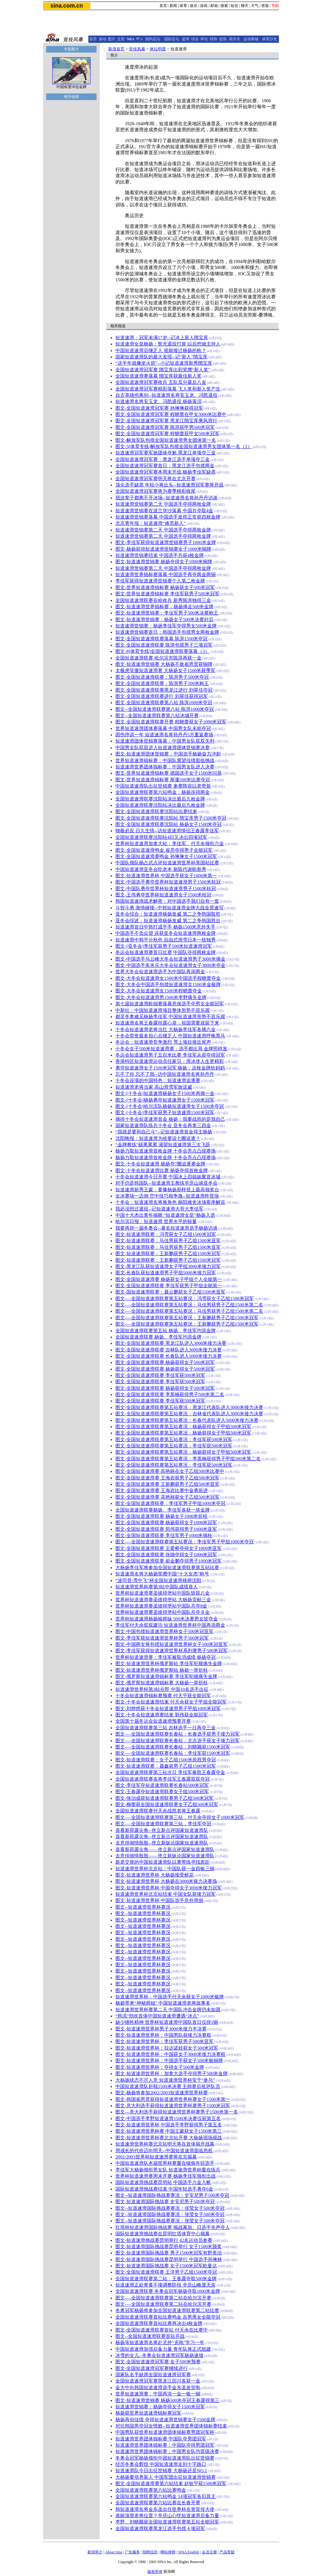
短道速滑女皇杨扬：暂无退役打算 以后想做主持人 (167, 343)
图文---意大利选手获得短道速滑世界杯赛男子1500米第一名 (176, 2111)
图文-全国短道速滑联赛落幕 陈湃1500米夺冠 (161, 638)
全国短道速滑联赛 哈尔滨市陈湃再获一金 (158, 657)
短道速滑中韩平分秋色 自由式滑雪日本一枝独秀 (165, 939)
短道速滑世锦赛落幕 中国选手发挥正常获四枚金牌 (167, 516)
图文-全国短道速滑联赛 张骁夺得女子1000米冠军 (166, 1554)
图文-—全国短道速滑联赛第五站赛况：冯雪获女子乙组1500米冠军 (184, 1298)
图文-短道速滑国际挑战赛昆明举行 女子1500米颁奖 (168, 2246)
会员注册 (209, 2552)
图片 (111, 39)
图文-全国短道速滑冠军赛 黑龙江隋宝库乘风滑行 (166, 420)
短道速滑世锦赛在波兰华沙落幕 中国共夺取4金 (164, 510)
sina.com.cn (66, 6)
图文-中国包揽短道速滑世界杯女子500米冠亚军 (164, 1631)
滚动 (102, 39)
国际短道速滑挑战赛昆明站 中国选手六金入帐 (163, 2182)
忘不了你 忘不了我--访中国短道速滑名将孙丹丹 (164, 1074)
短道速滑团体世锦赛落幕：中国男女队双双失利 (164, 741)
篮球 (185, 39)
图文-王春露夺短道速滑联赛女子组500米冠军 (162, 1791)
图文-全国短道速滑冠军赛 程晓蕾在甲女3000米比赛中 (170, 414)
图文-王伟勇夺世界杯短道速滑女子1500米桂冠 (163, 894)
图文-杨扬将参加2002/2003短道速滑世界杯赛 (161, 2092)
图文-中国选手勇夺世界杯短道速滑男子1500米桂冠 (168, 881)
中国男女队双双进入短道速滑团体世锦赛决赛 (162, 747)
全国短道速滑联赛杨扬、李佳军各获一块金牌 (162, 1509)
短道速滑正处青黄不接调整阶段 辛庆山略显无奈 (165, 2284)
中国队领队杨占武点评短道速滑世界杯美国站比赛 (167, 862)
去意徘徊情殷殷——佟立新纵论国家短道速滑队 (164, 1855)
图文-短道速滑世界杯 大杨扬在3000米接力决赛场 (166, 1881)
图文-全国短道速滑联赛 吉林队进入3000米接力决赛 (168, 1349)
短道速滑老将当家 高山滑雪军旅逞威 (153, 1087)
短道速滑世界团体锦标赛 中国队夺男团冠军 (160, 2438)
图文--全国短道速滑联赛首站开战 (150, 2336)
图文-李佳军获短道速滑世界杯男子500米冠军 (162, 1638)
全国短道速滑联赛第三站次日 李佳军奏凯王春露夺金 (170, 1772)
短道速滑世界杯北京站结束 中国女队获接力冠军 (165, 1894)
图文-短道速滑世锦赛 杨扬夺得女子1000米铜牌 (163, 561)
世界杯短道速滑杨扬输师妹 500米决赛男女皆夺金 (166, 1618)
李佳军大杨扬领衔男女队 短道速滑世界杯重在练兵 (167, 2169)
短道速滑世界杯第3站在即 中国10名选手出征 (161, 1689)
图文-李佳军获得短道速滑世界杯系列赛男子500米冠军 (171, 1650)
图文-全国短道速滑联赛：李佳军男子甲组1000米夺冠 (170, 1503)
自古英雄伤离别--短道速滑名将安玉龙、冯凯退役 (166, 395)
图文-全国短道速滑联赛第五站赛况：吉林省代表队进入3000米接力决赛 (189, 1413)
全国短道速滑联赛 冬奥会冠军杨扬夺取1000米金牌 (167, 2291)
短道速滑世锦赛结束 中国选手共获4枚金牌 (159, 555)
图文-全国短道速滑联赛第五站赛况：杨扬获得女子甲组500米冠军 (183, 1426)
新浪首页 (116, 49)
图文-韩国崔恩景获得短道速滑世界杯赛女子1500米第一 (172, 2099)
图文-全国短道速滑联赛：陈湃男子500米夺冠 (162, 677)
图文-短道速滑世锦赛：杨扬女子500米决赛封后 (164, 619)
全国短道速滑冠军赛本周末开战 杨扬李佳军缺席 (165, 471)
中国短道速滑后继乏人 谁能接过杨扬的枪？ (160, 350)
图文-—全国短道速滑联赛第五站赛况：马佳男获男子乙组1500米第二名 (189, 1304)
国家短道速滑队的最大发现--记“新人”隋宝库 (161, 356)
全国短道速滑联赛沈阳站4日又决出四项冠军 (161, 837)
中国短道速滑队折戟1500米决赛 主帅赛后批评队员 (167, 2086)
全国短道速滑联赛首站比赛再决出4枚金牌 (159, 2323)
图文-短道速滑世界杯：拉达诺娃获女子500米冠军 (166, 2048)
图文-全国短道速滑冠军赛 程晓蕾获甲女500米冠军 (167, 433)
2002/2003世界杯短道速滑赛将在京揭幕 (156, 2156)
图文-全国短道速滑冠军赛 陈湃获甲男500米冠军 (165, 427)
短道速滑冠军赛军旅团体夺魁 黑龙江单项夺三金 (165, 452)
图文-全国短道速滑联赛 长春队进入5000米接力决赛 (168, 1356)
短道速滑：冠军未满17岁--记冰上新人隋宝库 (161, 337)
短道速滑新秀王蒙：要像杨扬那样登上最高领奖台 (167, 1189)
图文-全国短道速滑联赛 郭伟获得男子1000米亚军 (166, 1529)
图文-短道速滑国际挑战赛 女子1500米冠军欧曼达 (166, 2265)
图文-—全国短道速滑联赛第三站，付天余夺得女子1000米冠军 (179, 1817)
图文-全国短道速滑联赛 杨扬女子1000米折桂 (161, 1516)
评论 (204, 39)
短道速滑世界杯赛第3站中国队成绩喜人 (156, 1586)
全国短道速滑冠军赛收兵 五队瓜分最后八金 (160, 382)
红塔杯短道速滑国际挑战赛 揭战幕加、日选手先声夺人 (172, 2227)
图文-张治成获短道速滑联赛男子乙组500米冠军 (164, 1798)
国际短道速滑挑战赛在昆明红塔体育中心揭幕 (162, 2233)
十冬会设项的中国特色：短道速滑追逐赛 (157, 1080)
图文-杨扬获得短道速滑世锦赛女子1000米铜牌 (163, 549)
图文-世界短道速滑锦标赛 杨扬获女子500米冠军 (165, 587)
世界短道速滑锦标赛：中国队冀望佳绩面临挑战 (164, 760)
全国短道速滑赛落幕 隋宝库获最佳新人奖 (158, 376)
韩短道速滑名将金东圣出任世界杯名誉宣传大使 (164, 2509)
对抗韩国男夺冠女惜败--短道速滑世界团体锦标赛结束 (171, 2425)
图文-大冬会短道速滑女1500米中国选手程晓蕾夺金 (168, 978)
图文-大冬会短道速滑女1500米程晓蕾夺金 (158, 990)
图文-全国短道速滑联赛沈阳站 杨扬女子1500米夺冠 (168, 824)
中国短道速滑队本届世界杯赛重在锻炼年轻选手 (164, 2163)
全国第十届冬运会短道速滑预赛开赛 (153, 1721)
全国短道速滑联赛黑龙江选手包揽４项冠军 (160, 2528)
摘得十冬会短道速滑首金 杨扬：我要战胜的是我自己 (170, 1119)
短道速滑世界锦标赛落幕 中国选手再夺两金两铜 (165, 574)
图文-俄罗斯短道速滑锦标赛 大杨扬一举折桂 (161, 1682)
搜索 (224, 5)
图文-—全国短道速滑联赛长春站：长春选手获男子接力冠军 (177, 1734)
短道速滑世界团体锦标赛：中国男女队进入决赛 (164, 766)
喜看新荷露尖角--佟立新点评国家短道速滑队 (161, 1830)
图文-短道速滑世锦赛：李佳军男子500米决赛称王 (166, 612)
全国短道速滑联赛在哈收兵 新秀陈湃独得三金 (163, 600)
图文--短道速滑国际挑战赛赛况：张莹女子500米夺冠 (170, 2208)
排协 (213, 39)
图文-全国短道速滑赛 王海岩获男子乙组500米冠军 (167, 1477)
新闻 (173, 5)
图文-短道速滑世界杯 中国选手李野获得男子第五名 (168, 2124)
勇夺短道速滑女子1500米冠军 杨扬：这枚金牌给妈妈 (170, 1067)
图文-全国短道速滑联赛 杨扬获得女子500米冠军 (165, 1362)
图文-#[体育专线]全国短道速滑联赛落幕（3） (162, 651)
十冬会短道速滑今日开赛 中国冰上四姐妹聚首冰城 (167, 1176)
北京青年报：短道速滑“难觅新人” (150, 523)
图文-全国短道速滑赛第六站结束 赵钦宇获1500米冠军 (170, 2483)
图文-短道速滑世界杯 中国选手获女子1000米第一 (166, 875)
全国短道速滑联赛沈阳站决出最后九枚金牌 (160, 798)
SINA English (188, 2552)
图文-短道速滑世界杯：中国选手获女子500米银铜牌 (169, 2060)
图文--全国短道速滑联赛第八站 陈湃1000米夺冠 (164, 709)
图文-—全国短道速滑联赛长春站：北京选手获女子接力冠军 (177, 1740)
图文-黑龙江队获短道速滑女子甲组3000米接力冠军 (168, 1266)
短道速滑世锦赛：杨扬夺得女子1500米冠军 (160, 2406)
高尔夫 (234, 39)
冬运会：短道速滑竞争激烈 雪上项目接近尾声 (163, 1042)
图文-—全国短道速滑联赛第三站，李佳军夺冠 (163, 1823)
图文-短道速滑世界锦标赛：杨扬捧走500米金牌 (164, 606)
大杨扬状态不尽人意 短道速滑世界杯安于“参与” (165, 2080)
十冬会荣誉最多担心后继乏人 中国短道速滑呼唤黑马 (170, 1035)
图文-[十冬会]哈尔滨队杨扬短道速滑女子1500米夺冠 (169, 1106)
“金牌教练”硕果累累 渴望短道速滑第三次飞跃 (162, 1144)
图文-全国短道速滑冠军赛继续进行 (151, 2368)
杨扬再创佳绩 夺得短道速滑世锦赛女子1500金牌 (165, 2419)
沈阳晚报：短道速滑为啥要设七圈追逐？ (157, 1138)
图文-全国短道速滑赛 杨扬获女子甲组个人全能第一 (168, 1279)
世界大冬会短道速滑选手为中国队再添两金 (160, 971)
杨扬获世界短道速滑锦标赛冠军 (148, 2413)
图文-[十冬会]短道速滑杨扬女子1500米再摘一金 (164, 1093)
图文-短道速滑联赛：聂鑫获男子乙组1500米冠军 (165, 1766)
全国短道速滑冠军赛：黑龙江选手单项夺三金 (162, 459)
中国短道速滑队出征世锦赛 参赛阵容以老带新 (163, 786)
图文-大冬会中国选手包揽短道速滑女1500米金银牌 (168, 984)
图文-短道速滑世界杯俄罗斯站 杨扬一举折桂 (161, 1670)
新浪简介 (95, 2552)
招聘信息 (150, 2552)
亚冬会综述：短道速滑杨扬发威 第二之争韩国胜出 (167, 920)
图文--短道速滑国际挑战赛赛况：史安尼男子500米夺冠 (172, 2195)
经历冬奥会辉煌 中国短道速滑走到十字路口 (160, 2464)
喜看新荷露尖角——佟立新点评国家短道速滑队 (164, 1849)
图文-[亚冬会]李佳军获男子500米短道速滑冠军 (163, 946)
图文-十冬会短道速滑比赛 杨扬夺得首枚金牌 (161, 1170)
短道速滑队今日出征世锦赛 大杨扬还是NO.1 (161, 2470)
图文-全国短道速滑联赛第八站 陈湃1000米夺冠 (163, 702)
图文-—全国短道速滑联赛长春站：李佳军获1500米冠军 (172, 1753)
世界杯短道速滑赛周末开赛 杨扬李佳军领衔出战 (165, 2176)
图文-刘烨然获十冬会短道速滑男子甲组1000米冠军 (168, 1708)
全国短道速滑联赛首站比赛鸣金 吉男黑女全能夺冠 (167, 2317)
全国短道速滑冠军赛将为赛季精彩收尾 (155, 491)
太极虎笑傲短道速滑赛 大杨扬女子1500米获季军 (165, 670)
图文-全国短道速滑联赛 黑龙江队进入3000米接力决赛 (170, 1343)
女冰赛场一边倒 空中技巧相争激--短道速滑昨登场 (167, 1195)
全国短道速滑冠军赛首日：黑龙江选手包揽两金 (164, 465)
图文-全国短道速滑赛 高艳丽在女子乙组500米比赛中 (169, 1471)
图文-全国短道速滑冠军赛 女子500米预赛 (158, 2361)
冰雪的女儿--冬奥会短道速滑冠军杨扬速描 (159, 2355)
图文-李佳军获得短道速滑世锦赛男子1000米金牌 (165, 542)
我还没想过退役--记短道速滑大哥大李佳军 (159, 1208)
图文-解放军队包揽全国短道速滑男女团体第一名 (165, 440)
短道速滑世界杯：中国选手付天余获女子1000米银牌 (169, 1996)
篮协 (223, 39)
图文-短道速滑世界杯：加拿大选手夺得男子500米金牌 (171, 2073)
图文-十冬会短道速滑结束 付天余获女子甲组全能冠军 (171, 1701)
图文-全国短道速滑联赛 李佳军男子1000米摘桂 (163, 1535)
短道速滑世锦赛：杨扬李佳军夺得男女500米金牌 (166, 625)
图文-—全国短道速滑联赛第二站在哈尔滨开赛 (163, 2297)
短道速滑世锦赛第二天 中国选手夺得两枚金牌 (163, 504)
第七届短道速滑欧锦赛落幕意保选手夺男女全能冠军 (169, 1003)
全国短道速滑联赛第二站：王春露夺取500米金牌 (166, 2278)
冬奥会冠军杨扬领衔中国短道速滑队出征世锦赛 (164, 2458)
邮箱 (214, 5)
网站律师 (167, 2552)
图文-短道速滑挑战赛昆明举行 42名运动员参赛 (164, 2240)
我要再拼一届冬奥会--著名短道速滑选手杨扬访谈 (166, 1228)
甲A (139, 39)
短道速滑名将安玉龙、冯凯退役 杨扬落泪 (158, 401)
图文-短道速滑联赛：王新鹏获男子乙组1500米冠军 (168, 1253)
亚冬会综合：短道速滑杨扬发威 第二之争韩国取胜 (167, 914)
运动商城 (250, 39)
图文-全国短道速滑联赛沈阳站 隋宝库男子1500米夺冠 (170, 818)
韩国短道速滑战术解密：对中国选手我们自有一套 (167, 901)
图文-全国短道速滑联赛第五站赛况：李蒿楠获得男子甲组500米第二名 (188, 1458)
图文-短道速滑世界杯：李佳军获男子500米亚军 (164, 2041)
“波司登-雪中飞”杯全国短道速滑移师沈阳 (158, 1580)
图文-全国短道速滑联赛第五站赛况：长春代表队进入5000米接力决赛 (186, 1420)
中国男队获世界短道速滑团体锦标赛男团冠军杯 (164, 2432)
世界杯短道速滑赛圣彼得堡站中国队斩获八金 (162, 1593)
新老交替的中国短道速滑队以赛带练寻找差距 (162, 1862)
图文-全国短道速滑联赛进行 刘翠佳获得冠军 (161, 696)
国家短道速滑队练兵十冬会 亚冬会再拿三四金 (163, 1125)
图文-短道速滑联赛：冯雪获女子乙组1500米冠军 (165, 1234)
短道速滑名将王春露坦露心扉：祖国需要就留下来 (167, 1022)
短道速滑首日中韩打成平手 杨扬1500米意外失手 (165, 926)
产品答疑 (227, 2552)
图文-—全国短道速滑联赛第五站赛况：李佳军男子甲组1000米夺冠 (184, 1541)
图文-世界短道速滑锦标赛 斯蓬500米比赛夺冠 (162, 779)
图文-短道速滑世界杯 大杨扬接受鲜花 (154, 1874)
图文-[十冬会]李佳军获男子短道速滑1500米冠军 (164, 1112)
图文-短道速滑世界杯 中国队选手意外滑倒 (159, 1900)
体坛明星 (158, 49)
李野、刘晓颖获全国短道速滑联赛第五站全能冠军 (167, 2521)
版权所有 (155, 2571)
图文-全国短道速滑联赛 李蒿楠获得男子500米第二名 (169, 1394)
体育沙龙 (269, 39)
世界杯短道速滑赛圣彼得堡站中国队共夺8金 (161, 1605)
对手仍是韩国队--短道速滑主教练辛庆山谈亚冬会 (166, 1183)
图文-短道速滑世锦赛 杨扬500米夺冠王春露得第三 (167, 2400)
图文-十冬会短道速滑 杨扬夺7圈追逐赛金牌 (160, 1163)
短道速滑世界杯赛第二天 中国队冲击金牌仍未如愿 (167, 2009)
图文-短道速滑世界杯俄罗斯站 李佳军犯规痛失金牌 (168, 1663)
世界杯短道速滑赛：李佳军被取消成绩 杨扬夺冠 (165, 1657)
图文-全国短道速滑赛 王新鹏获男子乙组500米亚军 (167, 1484)
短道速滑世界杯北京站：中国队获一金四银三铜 (164, 1868)
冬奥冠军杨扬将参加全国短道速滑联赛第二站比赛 (167, 2310)
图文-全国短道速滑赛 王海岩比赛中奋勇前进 (161, 1490)
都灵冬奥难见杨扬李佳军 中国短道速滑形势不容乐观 (170, 1016)
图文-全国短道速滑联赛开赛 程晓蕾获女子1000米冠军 (170, 721)
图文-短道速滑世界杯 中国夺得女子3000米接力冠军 (168, 1887)
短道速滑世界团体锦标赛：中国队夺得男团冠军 (164, 2445)
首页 (163, 5)
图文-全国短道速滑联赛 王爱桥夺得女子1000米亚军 (168, 1548)
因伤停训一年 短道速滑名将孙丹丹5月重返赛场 (164, 734)
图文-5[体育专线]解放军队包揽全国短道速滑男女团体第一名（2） (183, 446)
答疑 (265, 5)
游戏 (204, 5)
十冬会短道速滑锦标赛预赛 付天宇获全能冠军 (163, 1695)
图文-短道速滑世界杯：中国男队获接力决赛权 (163, 2035)
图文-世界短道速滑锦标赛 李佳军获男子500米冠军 (167, 593)
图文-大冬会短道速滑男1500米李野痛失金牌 (161, 997)
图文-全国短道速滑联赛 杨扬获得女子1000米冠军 (166, 1522)
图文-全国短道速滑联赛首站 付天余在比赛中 (161, 2329)
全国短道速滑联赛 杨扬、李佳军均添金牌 (158, 1336)
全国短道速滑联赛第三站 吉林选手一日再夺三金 (165, 1727)
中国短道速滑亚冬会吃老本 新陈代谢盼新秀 (160, 869)
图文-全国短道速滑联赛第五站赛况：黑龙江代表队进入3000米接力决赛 (189, 1407)
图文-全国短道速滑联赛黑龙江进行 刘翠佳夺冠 (164, 690)
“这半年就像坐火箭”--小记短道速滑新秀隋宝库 (163, 363)
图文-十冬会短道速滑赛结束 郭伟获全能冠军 (161, 1714)
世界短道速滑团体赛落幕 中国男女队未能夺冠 (163, 728)
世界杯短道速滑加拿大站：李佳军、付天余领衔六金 (169, 843)
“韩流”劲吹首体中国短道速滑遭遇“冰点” (157, 2015)
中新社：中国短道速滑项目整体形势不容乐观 (162, 1010)
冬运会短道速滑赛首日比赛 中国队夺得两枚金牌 (165, 952)
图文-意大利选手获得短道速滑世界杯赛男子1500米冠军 (172, 2105)
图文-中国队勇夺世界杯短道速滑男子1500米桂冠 (165, 888)
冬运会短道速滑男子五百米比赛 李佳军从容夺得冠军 (170, 1055)
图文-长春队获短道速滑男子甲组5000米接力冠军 (165, 1272)
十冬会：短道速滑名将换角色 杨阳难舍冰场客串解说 (170, 1202)
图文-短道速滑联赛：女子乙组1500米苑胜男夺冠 (165, 1759)
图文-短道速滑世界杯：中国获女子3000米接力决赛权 (170, 2054)
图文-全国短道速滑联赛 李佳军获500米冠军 (160, 1375)
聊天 (244, 5)
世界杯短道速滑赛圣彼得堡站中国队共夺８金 (162, 1612)
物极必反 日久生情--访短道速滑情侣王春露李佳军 (167, 830)
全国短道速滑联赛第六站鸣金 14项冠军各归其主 (165, 2496)
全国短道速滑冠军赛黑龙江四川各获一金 (157, 2380)
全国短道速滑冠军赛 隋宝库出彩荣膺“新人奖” (162, 369)
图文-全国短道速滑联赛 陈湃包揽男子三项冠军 (164, 645)
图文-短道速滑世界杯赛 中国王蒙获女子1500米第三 (168, 2131)
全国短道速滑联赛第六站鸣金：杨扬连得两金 (162, 792)
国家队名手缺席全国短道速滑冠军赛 (153, 2374)
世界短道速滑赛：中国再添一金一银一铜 (157, 2393)
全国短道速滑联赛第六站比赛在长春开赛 (157, 2502)
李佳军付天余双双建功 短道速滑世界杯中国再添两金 (170, 1625)
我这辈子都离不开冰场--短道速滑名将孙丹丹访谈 (166, 497)
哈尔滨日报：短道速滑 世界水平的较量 (156, 1221)
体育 (183, 5)
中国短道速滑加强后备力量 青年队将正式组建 (163, 2349)
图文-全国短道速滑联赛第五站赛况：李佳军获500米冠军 (173, 1439)
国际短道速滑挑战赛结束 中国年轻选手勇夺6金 (164, 2189)
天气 (254, 5)
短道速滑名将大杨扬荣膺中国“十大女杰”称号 (162, 1573)
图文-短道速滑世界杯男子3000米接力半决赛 (161, 2028)
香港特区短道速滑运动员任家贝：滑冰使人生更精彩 (169, 1061)
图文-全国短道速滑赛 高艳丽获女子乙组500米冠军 (167, 1497)
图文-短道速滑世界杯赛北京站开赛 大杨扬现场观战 (168, 2137)
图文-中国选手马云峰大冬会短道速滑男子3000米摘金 (170, 959)
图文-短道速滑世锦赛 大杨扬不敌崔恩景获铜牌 (164, 664)
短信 (234, 5)
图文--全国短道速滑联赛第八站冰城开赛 (157, 715)
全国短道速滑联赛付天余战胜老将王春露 (157, 1810)
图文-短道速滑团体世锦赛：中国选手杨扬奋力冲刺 (168, 753)
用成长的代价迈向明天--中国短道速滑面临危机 (164, 2150)
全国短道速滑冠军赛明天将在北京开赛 (155, 478)
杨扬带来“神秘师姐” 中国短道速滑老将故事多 (162, 2003)
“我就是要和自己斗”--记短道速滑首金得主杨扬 (163, 1131)
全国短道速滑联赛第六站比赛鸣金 (150, 2490)
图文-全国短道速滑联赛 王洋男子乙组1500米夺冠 (166, 2272)
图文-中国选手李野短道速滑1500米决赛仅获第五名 (168, 2118)
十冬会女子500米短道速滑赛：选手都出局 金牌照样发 (171, 1048)
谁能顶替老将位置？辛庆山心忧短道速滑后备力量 (167, 2515)
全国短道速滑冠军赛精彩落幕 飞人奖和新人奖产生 (167, 388)
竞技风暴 (137, 49)
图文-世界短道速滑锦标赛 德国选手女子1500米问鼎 (168, 773)
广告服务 (132, 2552)
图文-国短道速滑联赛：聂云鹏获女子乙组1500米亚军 (170, 1291)
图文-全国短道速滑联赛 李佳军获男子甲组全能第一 (168, 1285)
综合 (195, 39)
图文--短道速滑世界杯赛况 (142, 1907)
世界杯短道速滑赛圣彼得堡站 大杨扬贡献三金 (163, 1599)
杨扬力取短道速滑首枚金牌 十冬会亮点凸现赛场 (165, 1150)
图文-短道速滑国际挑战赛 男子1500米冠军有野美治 (168, 2252)
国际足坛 (171, 39)
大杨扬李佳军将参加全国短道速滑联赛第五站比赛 (167, 1567)
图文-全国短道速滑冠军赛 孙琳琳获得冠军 (159, 408)
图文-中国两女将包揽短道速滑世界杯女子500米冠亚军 (171, 1644)
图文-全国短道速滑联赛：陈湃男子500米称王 (162, 683)
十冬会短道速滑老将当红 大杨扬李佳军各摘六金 (165, 1029)
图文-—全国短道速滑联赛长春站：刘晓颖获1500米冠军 (172, 1746)
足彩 (121, 39)
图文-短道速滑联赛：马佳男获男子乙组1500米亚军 (168, 1240)
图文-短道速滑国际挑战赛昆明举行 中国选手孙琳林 (168, 2259)
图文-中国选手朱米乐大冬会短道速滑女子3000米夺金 (170, 965)
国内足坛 (152, 39)
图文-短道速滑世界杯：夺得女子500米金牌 (159, 2067)
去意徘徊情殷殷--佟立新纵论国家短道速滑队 (161, 1842)
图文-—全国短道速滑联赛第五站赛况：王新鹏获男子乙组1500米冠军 (186, 1317)
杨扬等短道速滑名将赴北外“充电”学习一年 (159, 2342)
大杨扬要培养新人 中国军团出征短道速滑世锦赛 (165, 2477)
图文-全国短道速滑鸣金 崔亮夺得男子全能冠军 (164, 850)
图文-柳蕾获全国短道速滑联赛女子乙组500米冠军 (166, 1804)
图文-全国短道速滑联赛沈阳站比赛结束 (156, 811)
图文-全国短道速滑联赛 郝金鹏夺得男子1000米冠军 (168, 1560)
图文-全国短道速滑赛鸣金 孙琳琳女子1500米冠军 (166, 856)
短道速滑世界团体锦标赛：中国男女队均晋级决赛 (167, 2451)
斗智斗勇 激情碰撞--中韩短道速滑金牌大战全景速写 (169, 907)
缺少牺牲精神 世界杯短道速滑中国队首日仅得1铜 (166, 2022)
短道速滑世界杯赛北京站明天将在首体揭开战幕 (164, 2144)
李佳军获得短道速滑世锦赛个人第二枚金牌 (160, 580)
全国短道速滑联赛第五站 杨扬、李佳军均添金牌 (165, 1330)
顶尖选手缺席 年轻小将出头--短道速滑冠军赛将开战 (169, 484)
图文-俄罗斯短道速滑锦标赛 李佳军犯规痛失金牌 (166, 1676)
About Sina (113, 2552)
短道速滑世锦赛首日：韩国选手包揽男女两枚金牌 (167, 632)
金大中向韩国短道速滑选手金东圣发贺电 (157, 2387)
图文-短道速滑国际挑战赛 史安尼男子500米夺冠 (165, 2201)
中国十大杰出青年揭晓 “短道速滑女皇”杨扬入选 (165, 1215)
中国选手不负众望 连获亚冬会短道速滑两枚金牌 (165, 933)
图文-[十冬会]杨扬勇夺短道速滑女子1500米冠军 (164, 1100)
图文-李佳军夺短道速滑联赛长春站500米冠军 (162, 1785)
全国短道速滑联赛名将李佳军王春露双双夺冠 (162, 1779)
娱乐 (193, 5)
